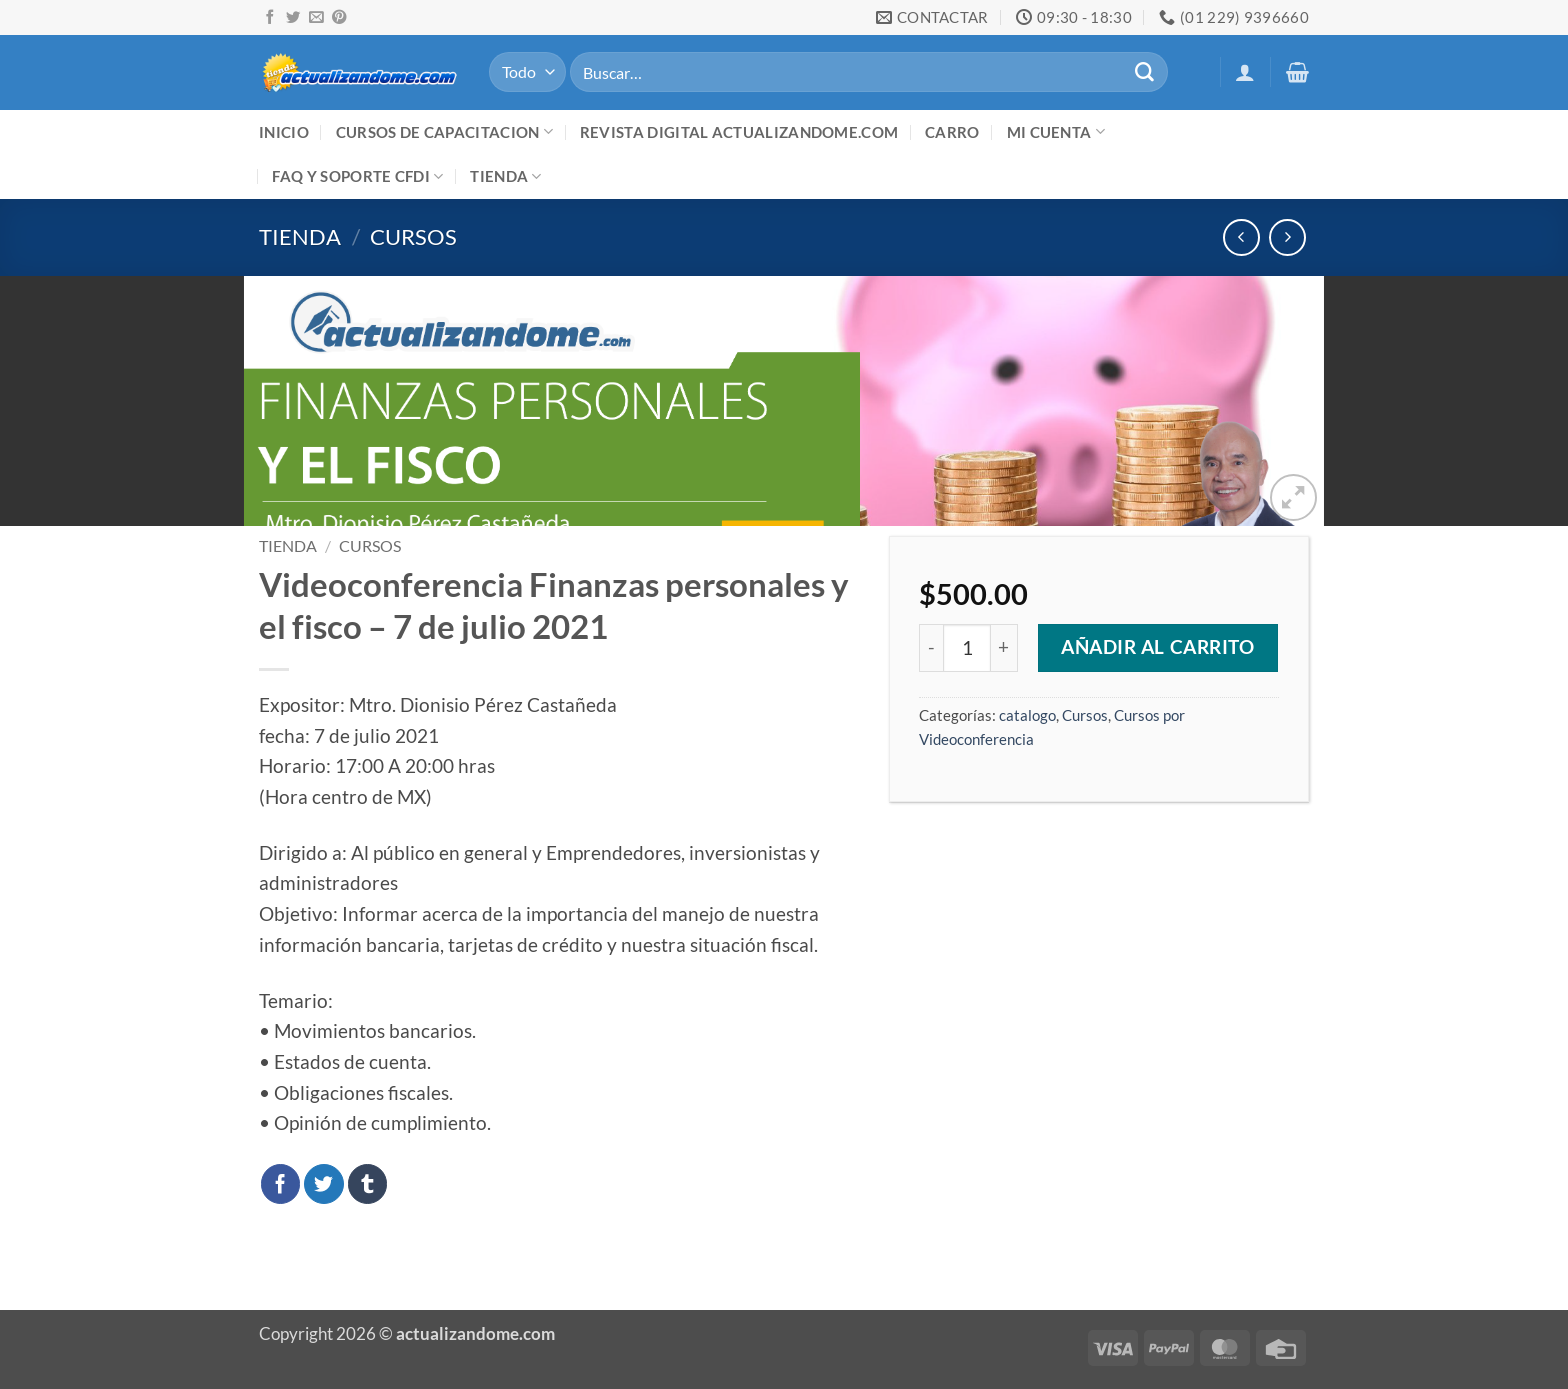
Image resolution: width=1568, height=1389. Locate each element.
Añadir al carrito (1158, 647)
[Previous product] (1287, 237)
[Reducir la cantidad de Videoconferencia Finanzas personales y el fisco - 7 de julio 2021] (931, 648)
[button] (1245, 72)
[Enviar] (1144, 72)
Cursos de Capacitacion (444, 131)
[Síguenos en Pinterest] (339, 18)
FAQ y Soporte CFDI (357, 176)
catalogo (1027, 715)
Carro (952, 132)
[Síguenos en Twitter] (293, 18)
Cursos (413, 236)
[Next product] (1241, 237)
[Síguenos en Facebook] (270, 18)
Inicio (284, 132)
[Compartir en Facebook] (281, 1184)
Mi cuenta (1056, 131)
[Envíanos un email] (316, 18)
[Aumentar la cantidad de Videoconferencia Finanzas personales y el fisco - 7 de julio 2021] (1004, 648)
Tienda (505, 176)
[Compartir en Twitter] (324, 1184)
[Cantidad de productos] (967, 648)
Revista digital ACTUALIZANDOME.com (739, 132)
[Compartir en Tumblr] (368, 1184)
